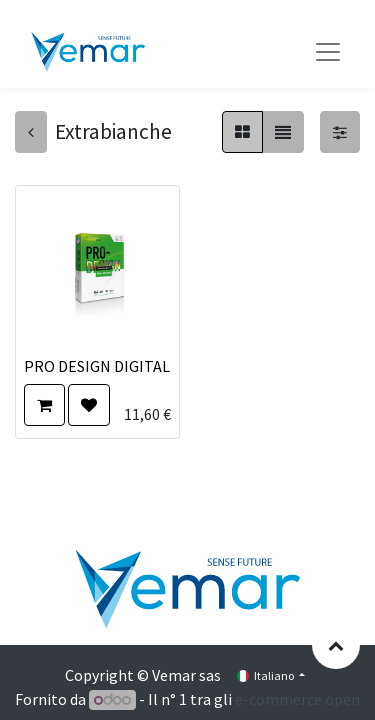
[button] (44, 405)
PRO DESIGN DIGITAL (97, 366)
